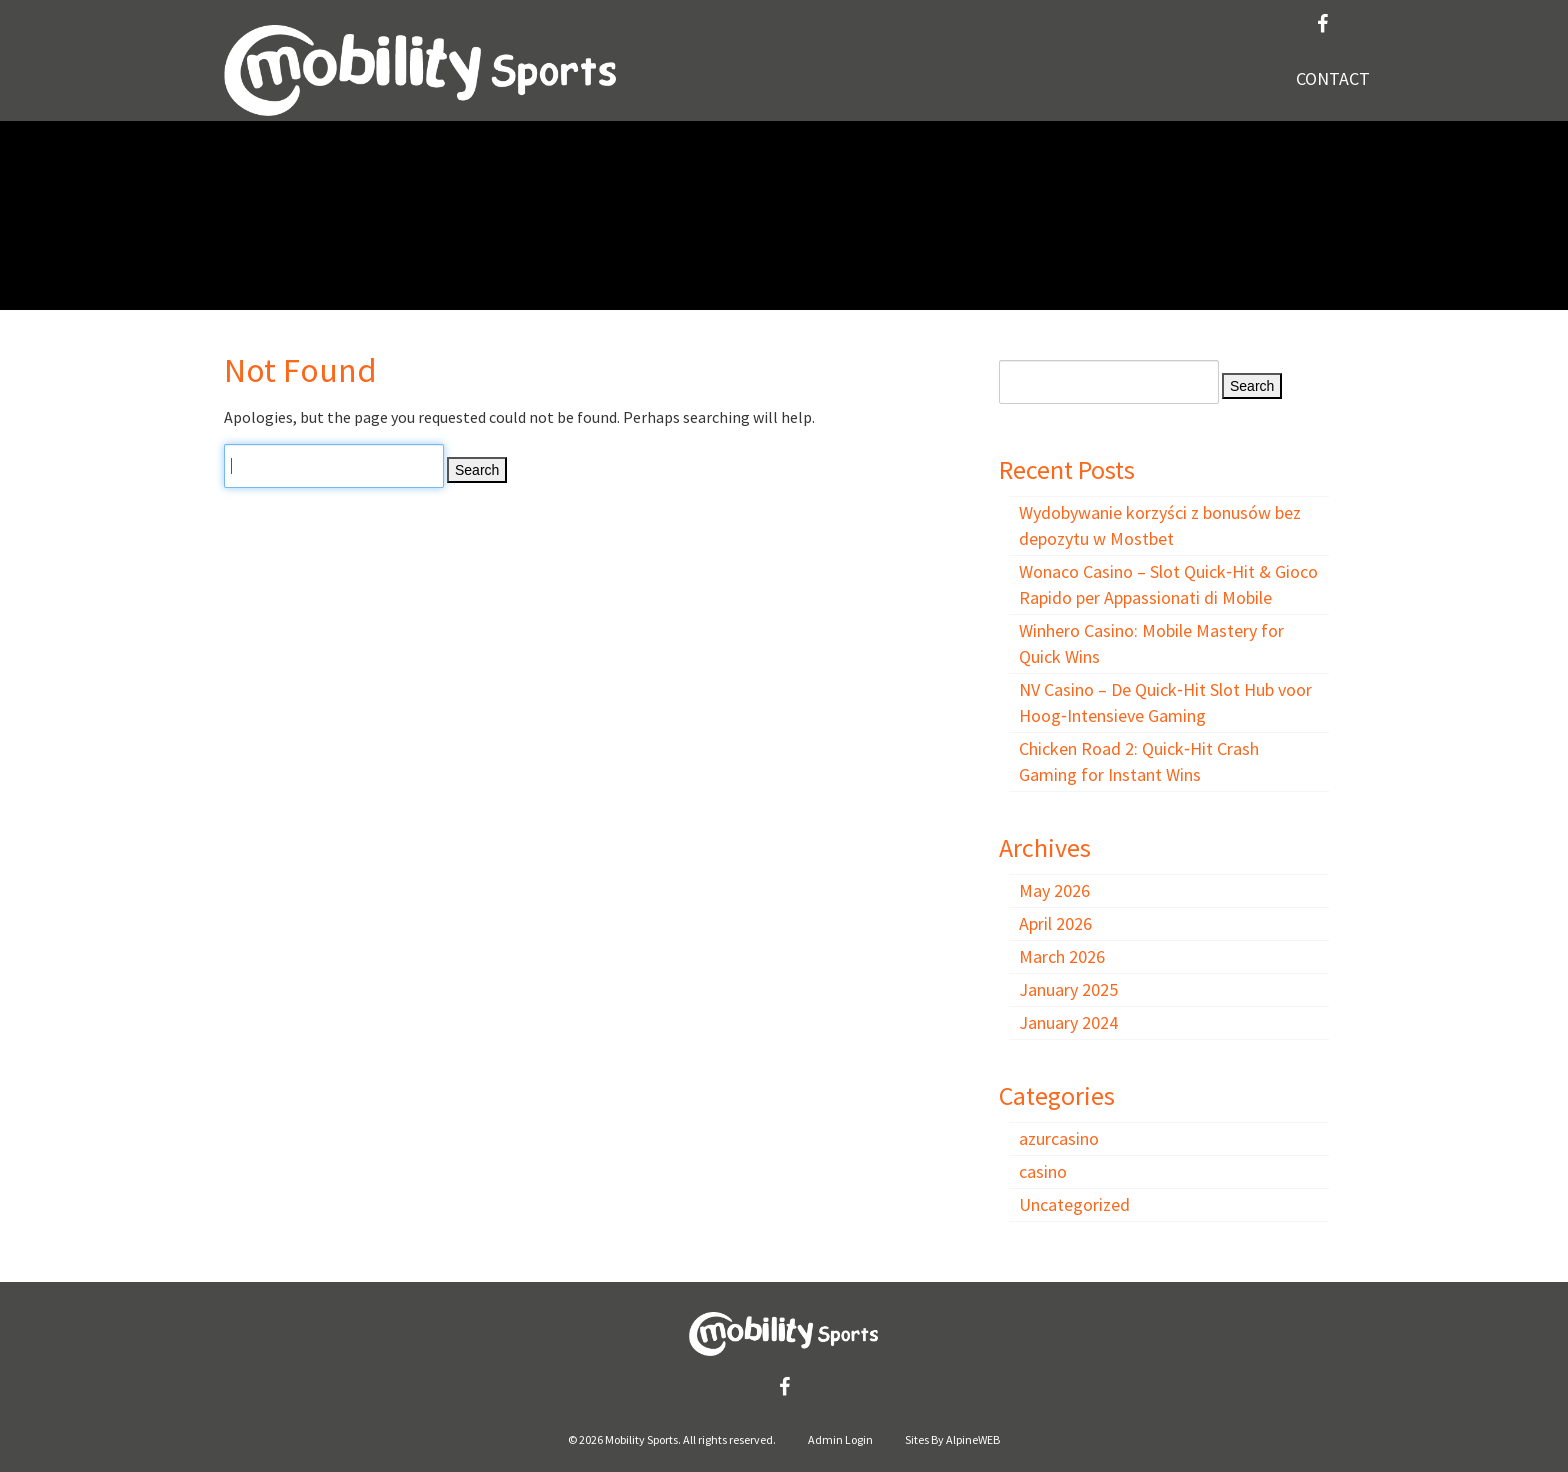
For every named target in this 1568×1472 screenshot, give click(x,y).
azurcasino (1059, 1138)
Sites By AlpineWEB (952, 1439)
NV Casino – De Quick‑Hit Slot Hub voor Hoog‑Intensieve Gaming (1165, 702)
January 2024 (1068, 1022)
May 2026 (1054, 890)
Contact (1333, 78)
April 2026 (1055, 923)
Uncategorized (1074, 1204)
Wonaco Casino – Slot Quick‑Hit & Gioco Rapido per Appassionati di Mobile (1168, 584)
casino (1043, 1171)
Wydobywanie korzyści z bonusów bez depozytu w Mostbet (1160, 525)
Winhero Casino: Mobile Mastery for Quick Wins (1151, 643)
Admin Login (840, 1439)
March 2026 (1062, 956)
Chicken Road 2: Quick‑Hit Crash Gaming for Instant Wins (1139, 761)
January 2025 (1068, 989)
